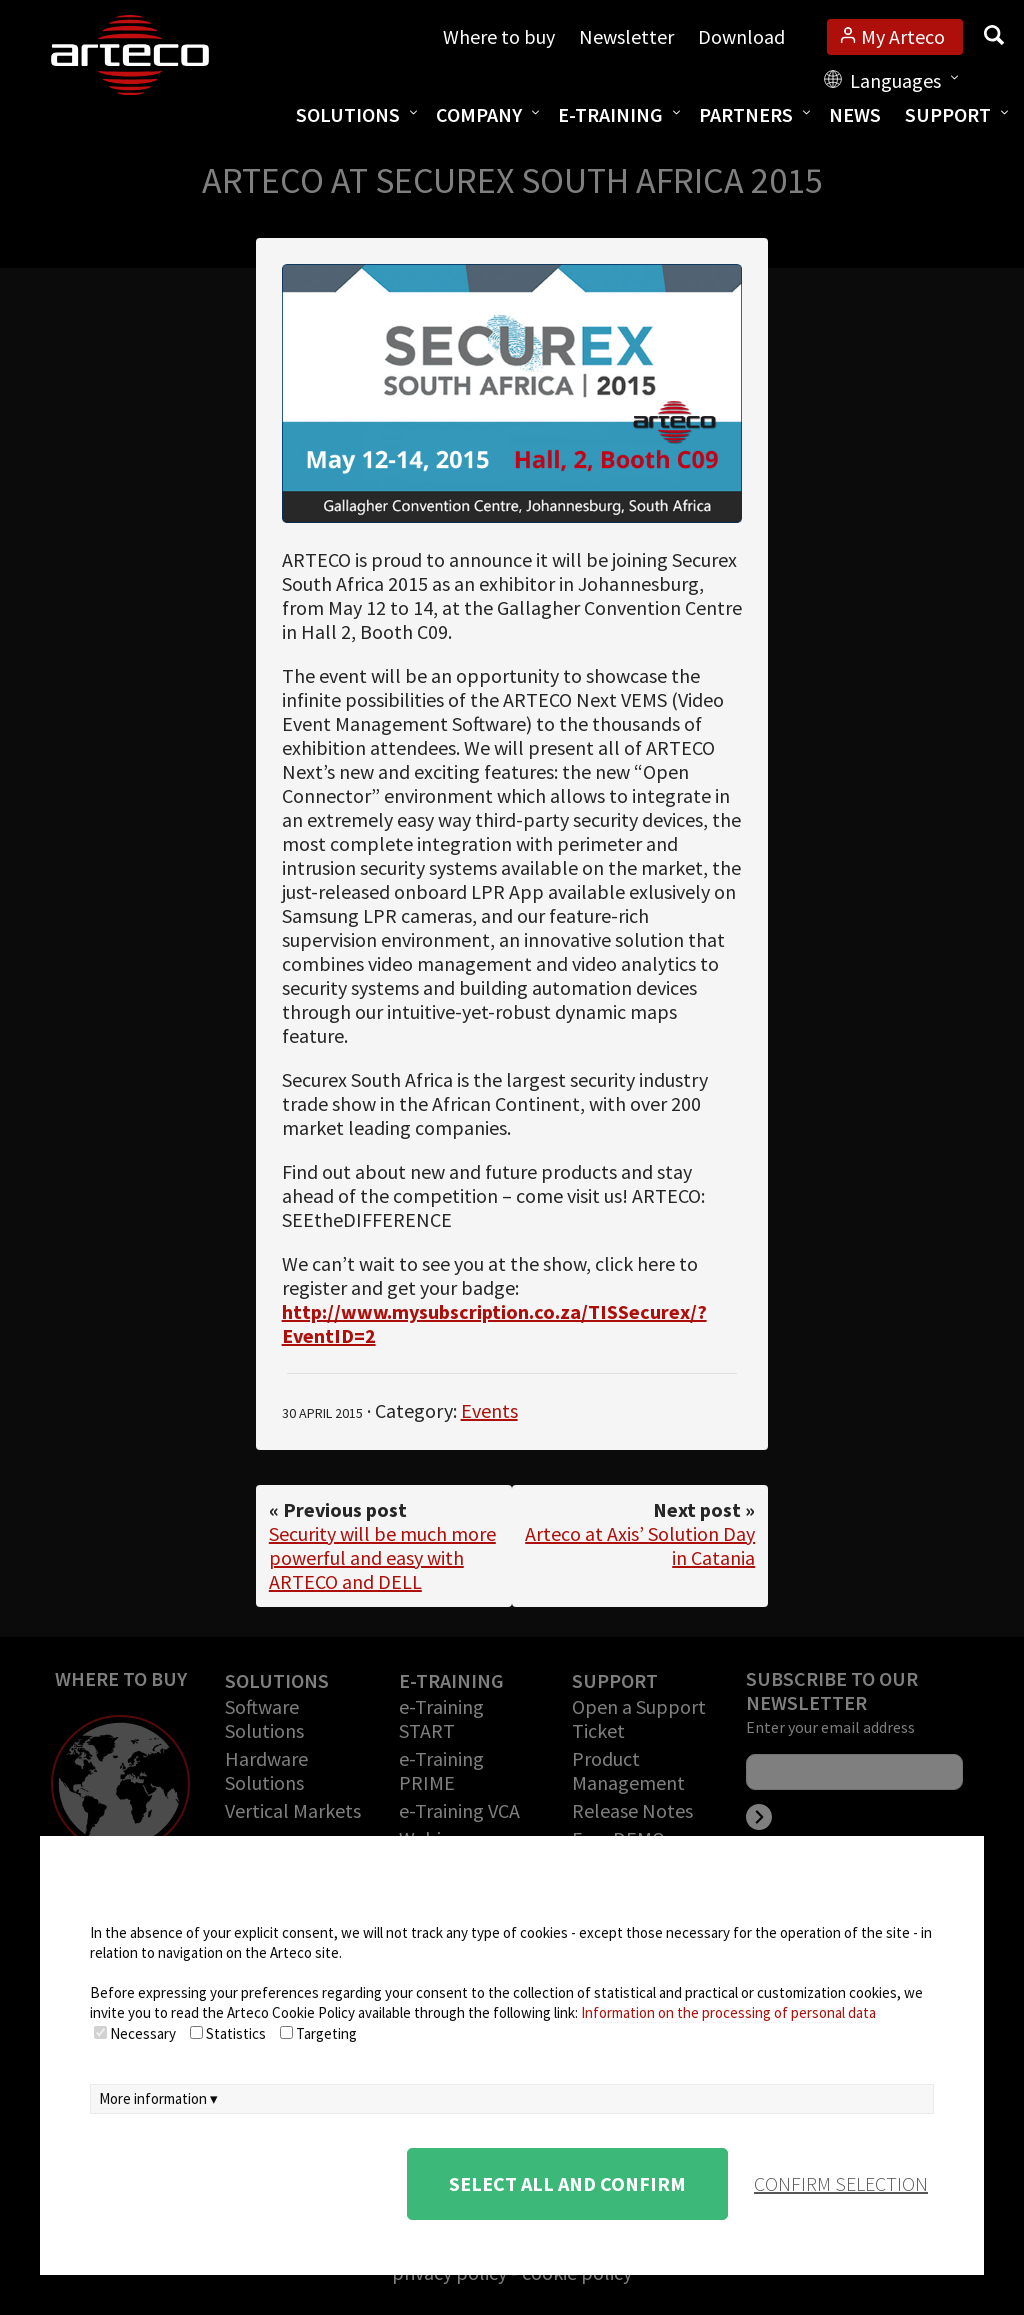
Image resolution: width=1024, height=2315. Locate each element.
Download (741, 36)
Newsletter (626, 36)
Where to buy (499, 36)
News (855, 114)
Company (479, 114)
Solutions (348, 114)
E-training (610, 114)
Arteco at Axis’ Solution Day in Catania (640, 1545)
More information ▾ (158, 2098)
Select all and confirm (567, 2183)
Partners (746, 114)
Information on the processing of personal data (728, 2012)
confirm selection (841, 2183)
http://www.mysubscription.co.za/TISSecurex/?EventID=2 (494, 1323)
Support (948, 114)
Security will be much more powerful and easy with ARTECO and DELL (382, 1557)
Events (489, 1410)
